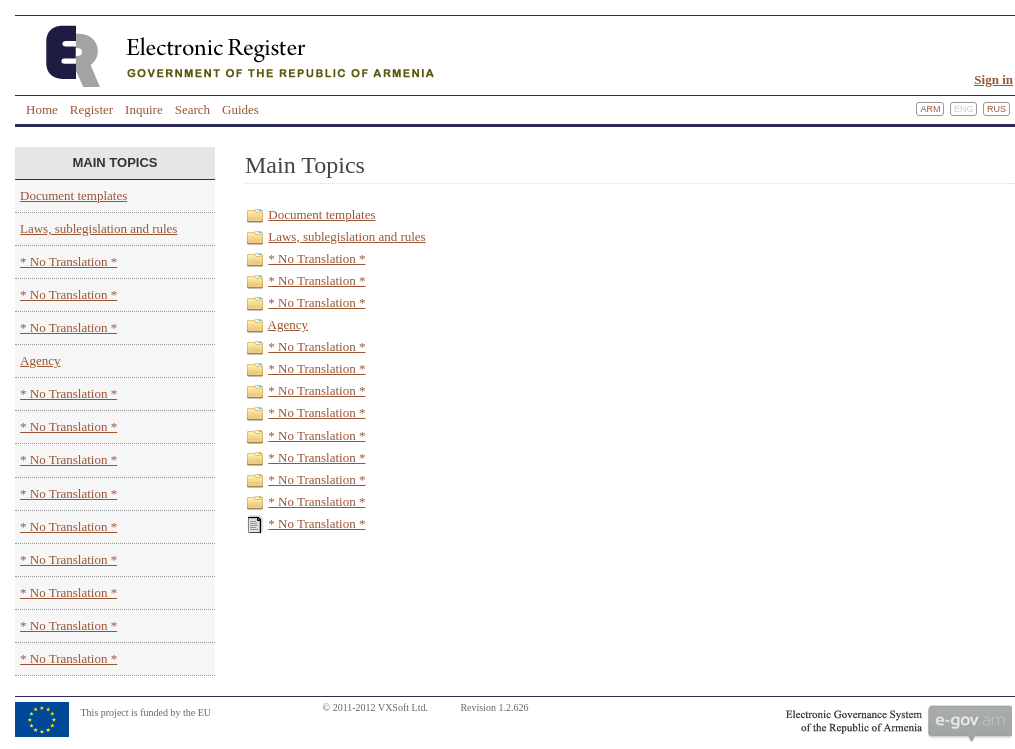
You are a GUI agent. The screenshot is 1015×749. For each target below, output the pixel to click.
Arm (930, 109)
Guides (240, 109)
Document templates (73, 195)
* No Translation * (68, 261)
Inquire (144, 109)
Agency (40, 360)
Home (42, 109)
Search (192, 109)
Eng (964, 109)
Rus (996, 109)
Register (91, 109)
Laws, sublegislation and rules (98, 228)
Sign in (993, 79)
